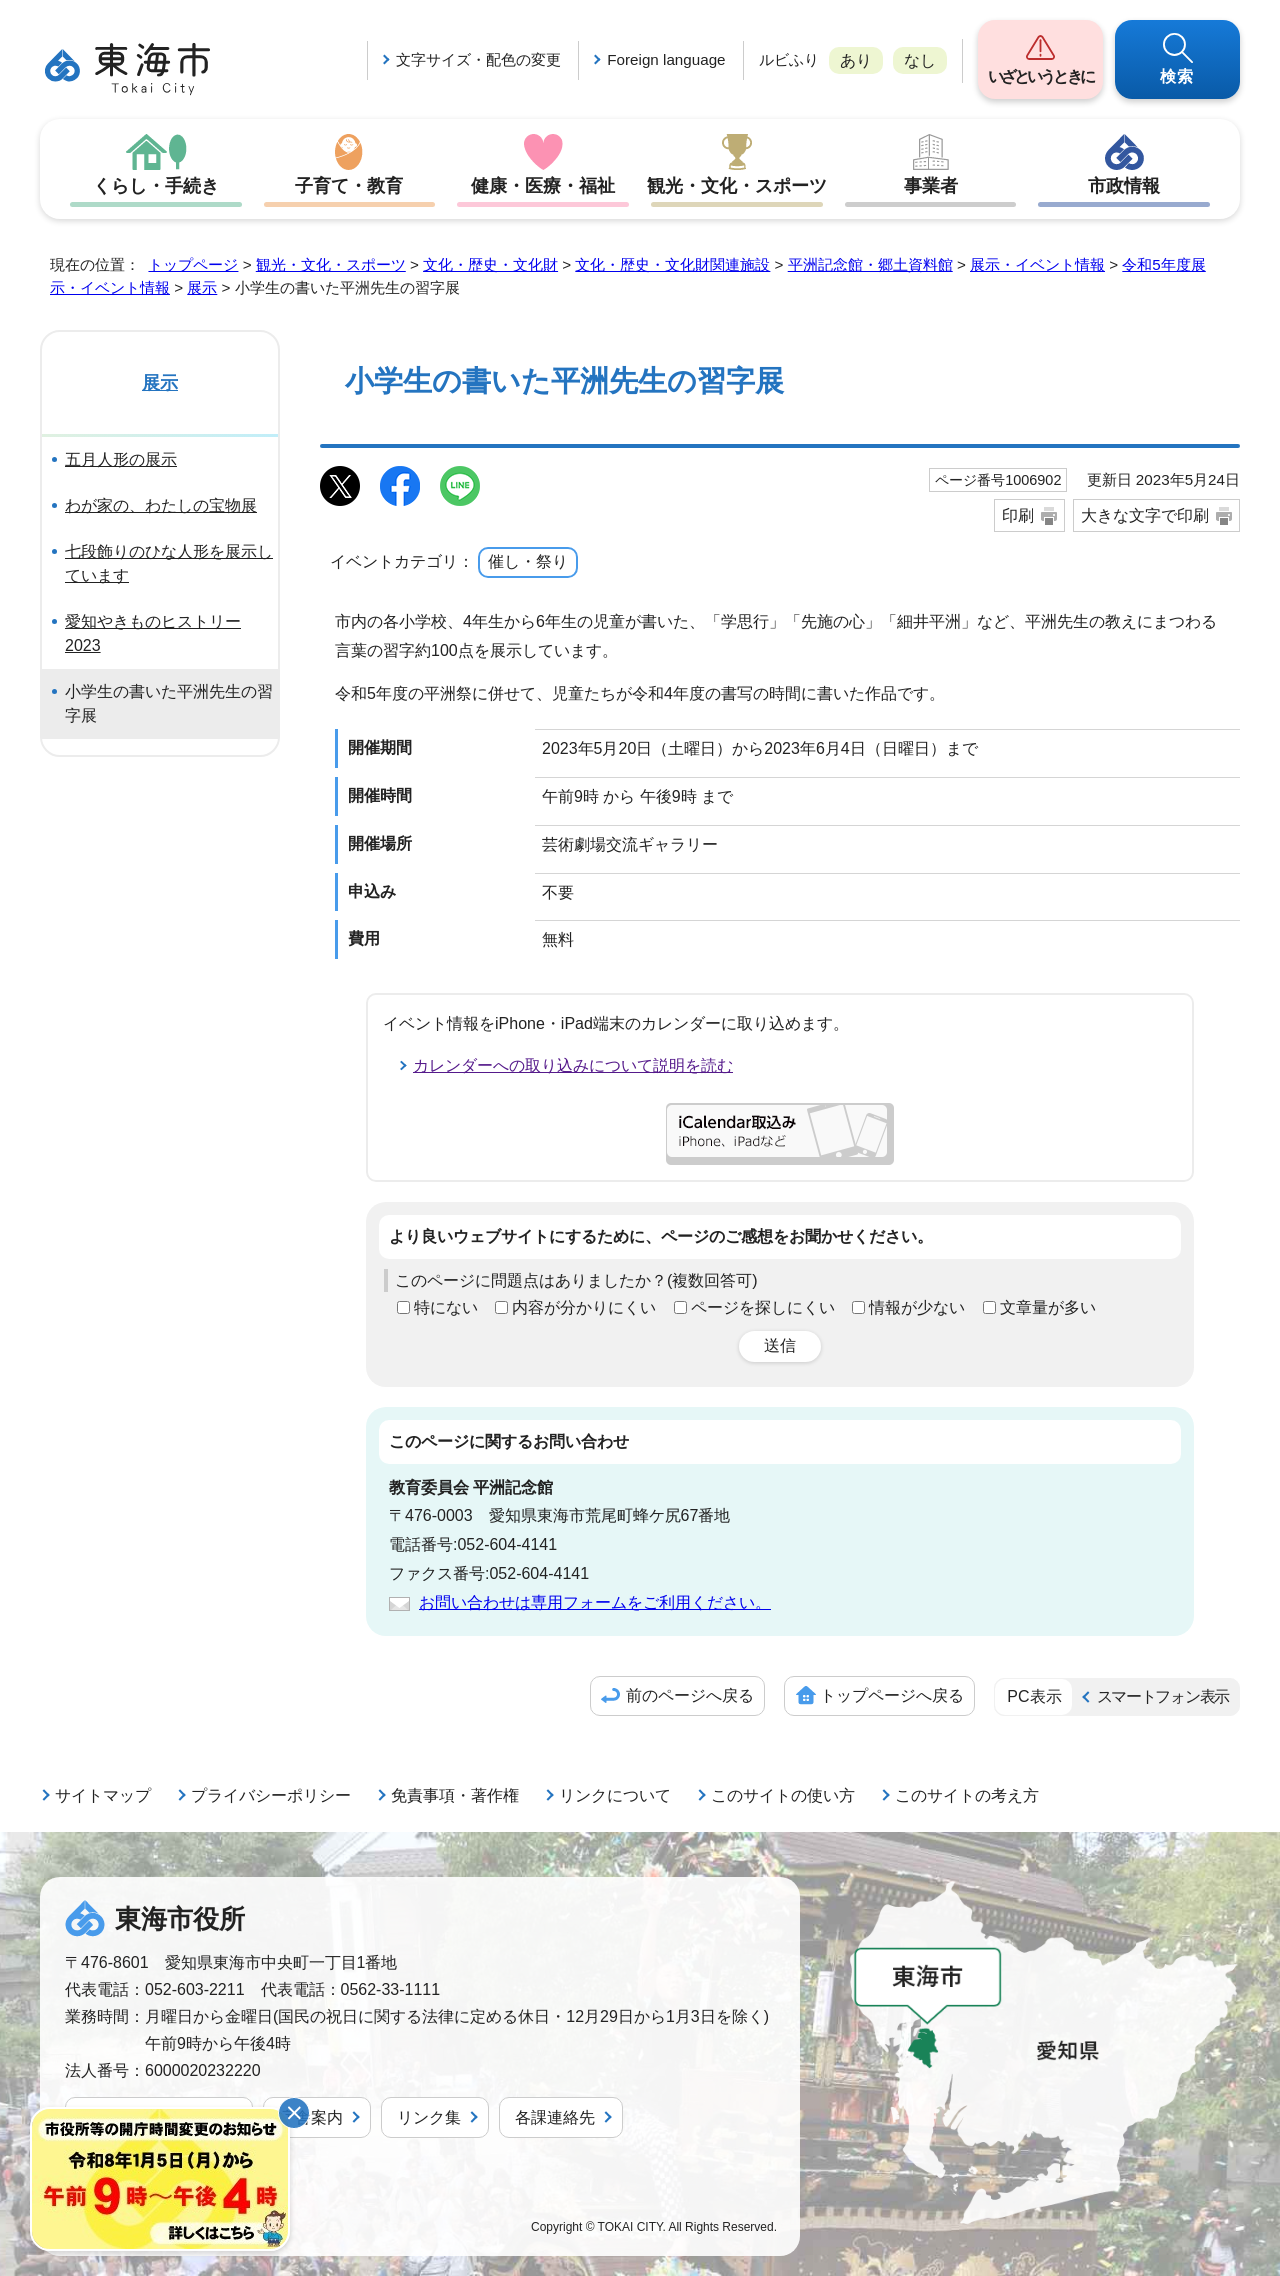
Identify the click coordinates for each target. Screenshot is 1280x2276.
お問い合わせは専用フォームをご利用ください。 (595, 1602)
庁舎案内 (311, 2117)
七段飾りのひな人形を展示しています (169, 563)
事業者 (931, 186)
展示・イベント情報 (1037, 264)
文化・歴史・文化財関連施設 (672, 264)
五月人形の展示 (121, 459)
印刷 (1018, 515)
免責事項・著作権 (455, 1795)
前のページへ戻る (690, 1695)
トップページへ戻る (892, 1695)
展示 (202, 287)
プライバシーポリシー (271, 1795)
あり (856, 60)
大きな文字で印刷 (1145, 515)
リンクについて (615, 1795)
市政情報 (1124, 186)
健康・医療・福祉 (543, 186)
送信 (780, 1345)
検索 (1178, 76)
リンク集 (429, 2117)
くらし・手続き (156, 186)
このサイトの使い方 (783, 1795)
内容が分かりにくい (584, 1307)
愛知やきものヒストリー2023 (153, 633)
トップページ (193, 264)
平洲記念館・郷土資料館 (870, 264)
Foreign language (666, 59)
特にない (446, 1307)
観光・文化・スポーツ (737, 186)
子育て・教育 (349, 186)
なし (920, 60)
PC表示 (1034, 1696)
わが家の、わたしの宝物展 (161, 505)
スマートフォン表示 (1163, 1696)
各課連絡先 (555, 2117)
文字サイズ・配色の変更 (478, 59)
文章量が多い (1048, 1307)
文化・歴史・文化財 (490, 264)
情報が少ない (917, 1307)
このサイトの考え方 (967, 1795)
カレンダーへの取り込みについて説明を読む (573, 1065)
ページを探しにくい (763, 1307)
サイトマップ (103, 1795)
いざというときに (1040, 76)
